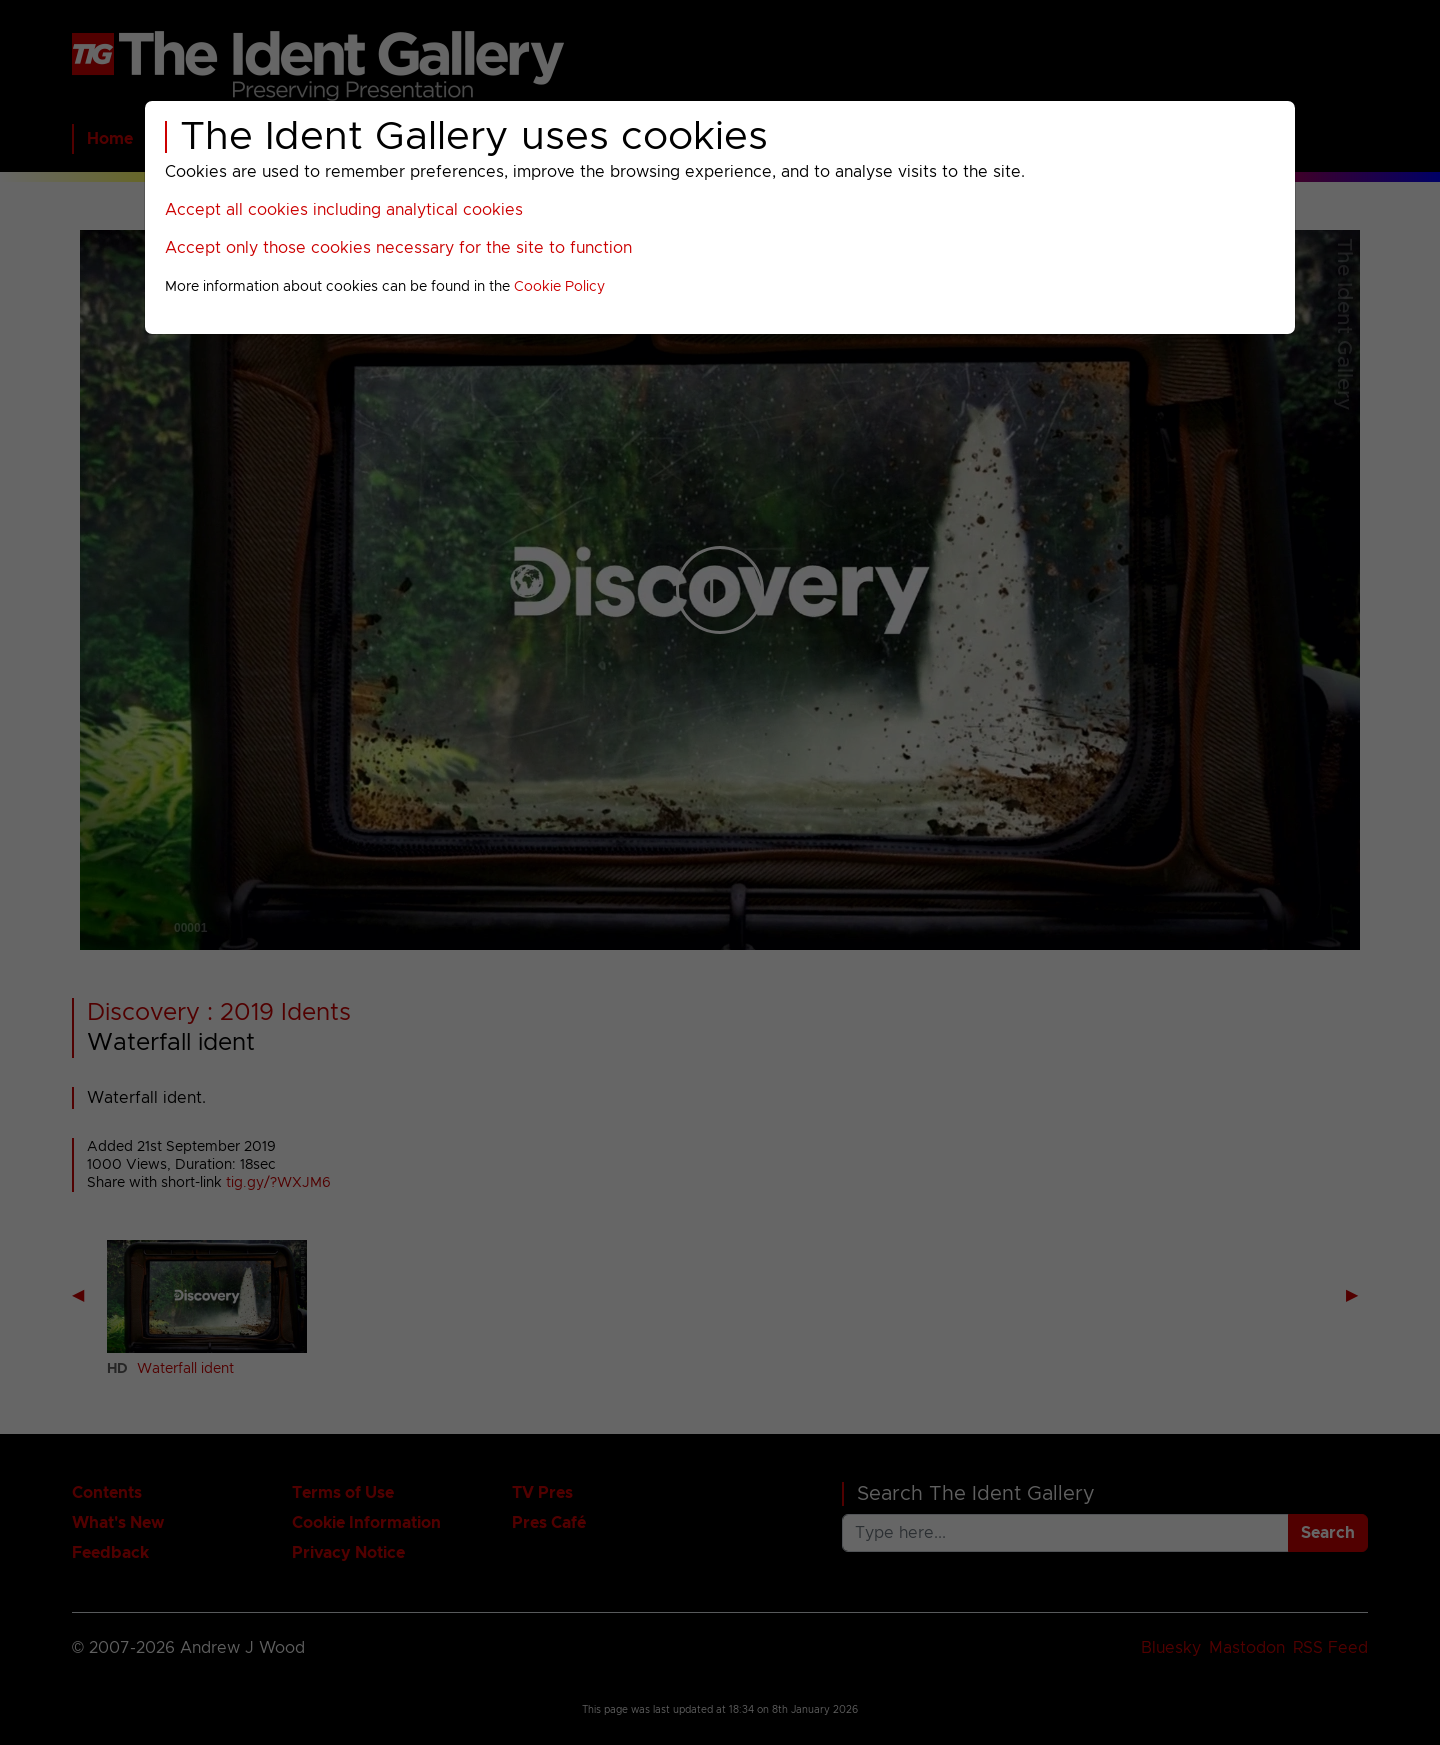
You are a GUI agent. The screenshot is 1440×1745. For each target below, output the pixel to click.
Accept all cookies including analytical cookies (344, 210)
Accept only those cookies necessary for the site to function (398, 248)
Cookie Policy (559, 287)
